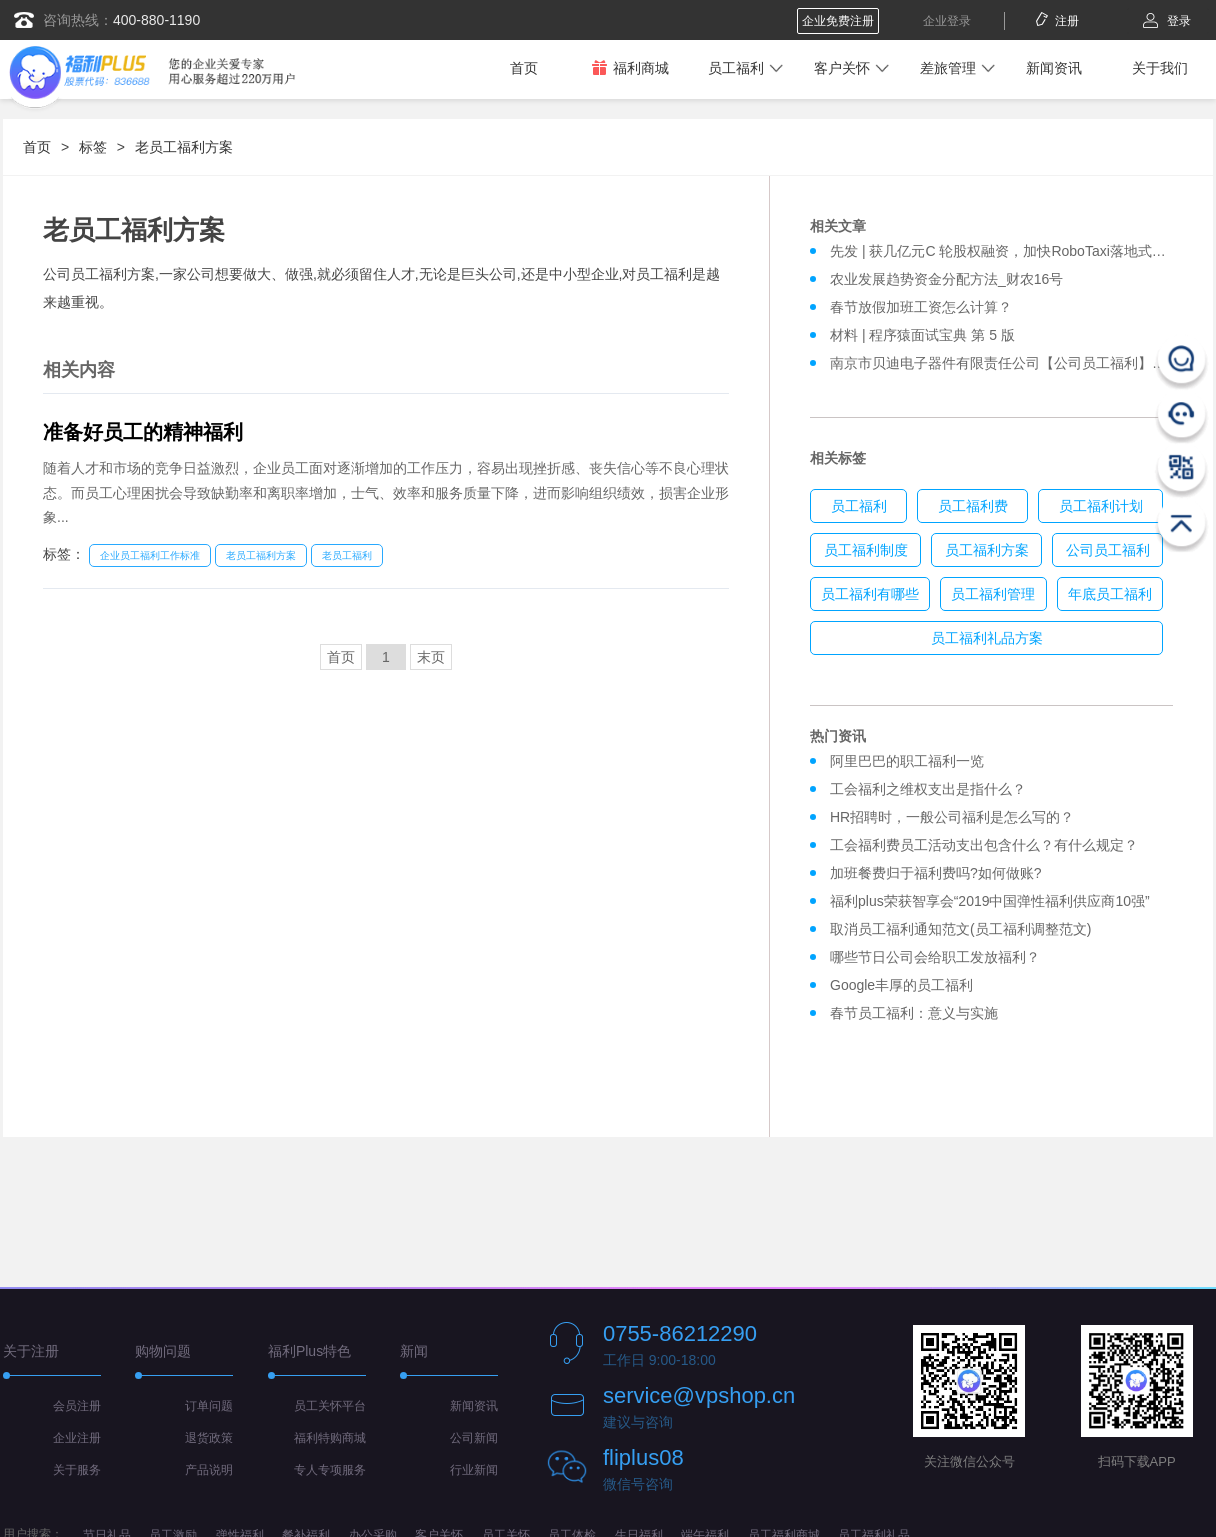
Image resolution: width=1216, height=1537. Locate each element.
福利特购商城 (330, 1438)
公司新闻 (474, 1438)
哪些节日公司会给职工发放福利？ (935, 957)
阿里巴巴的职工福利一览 (907, 761)
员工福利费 (973, 506)
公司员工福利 (1108, 550)
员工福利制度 (866, 550)
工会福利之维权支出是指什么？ (928, 789)
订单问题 (209, 1406)
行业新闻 (474, 1470)
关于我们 (1160, 68)
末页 (431, 657)
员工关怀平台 (330, 1406)
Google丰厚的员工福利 (901, 985)
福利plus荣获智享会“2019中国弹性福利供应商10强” (990, 901)
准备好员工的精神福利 (143, 432)
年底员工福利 (1110, 594)
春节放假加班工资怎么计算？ (921, 307)
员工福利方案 (987, 550)
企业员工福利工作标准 (150, 555)
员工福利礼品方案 (987, 638)
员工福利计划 (1101, 506)
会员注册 (77, 1406)
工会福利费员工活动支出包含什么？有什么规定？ (984, 845)
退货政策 (209, 1438)
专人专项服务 (330, 1470)
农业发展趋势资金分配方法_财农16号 (946, 279)
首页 (524, 68)
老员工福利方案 (184, 147)
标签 (93, 147)
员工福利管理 (993, 594)
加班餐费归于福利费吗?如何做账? (936, 873)
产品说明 (209, 1470)
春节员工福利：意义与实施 (914, 1013)
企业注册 (77, 1438)
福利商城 (630, 67)
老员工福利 (347, 555)
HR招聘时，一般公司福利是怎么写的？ (956, 817)
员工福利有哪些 (870, 594)
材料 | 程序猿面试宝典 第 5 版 (922, 335)
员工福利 (736, 68)
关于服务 (77, 1470)
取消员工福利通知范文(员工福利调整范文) (960, 929)
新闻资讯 (1054, 68)
